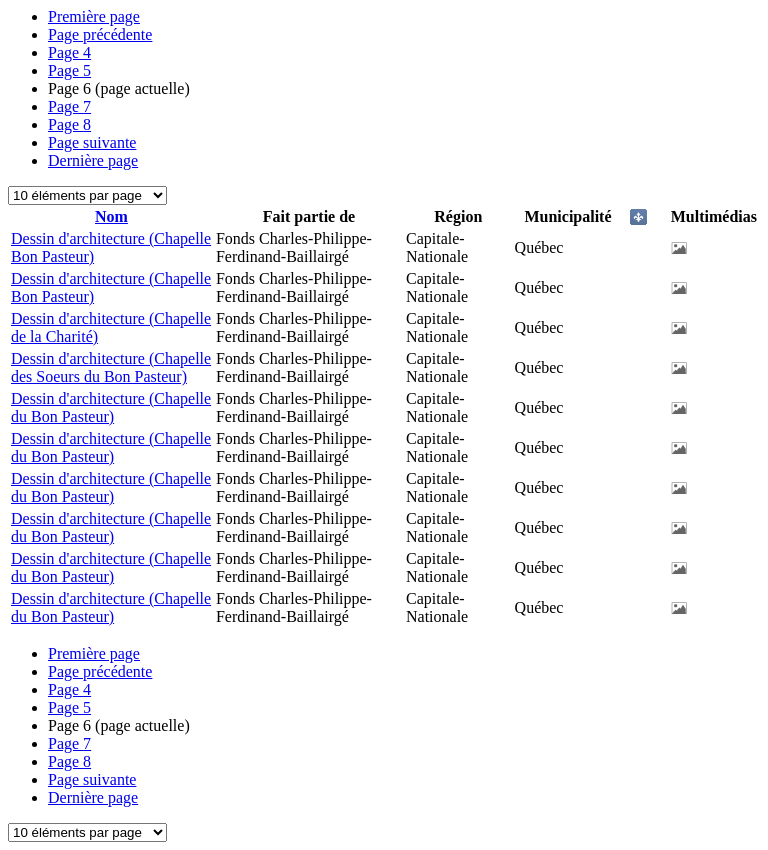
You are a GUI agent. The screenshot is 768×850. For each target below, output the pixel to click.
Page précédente (100, 34)
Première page (94, 16)
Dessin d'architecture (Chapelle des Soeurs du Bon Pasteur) (111, 367)
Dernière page (93, 160)
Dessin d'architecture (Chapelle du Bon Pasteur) (111, 407)
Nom (111, 216)
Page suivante (92, 142)
